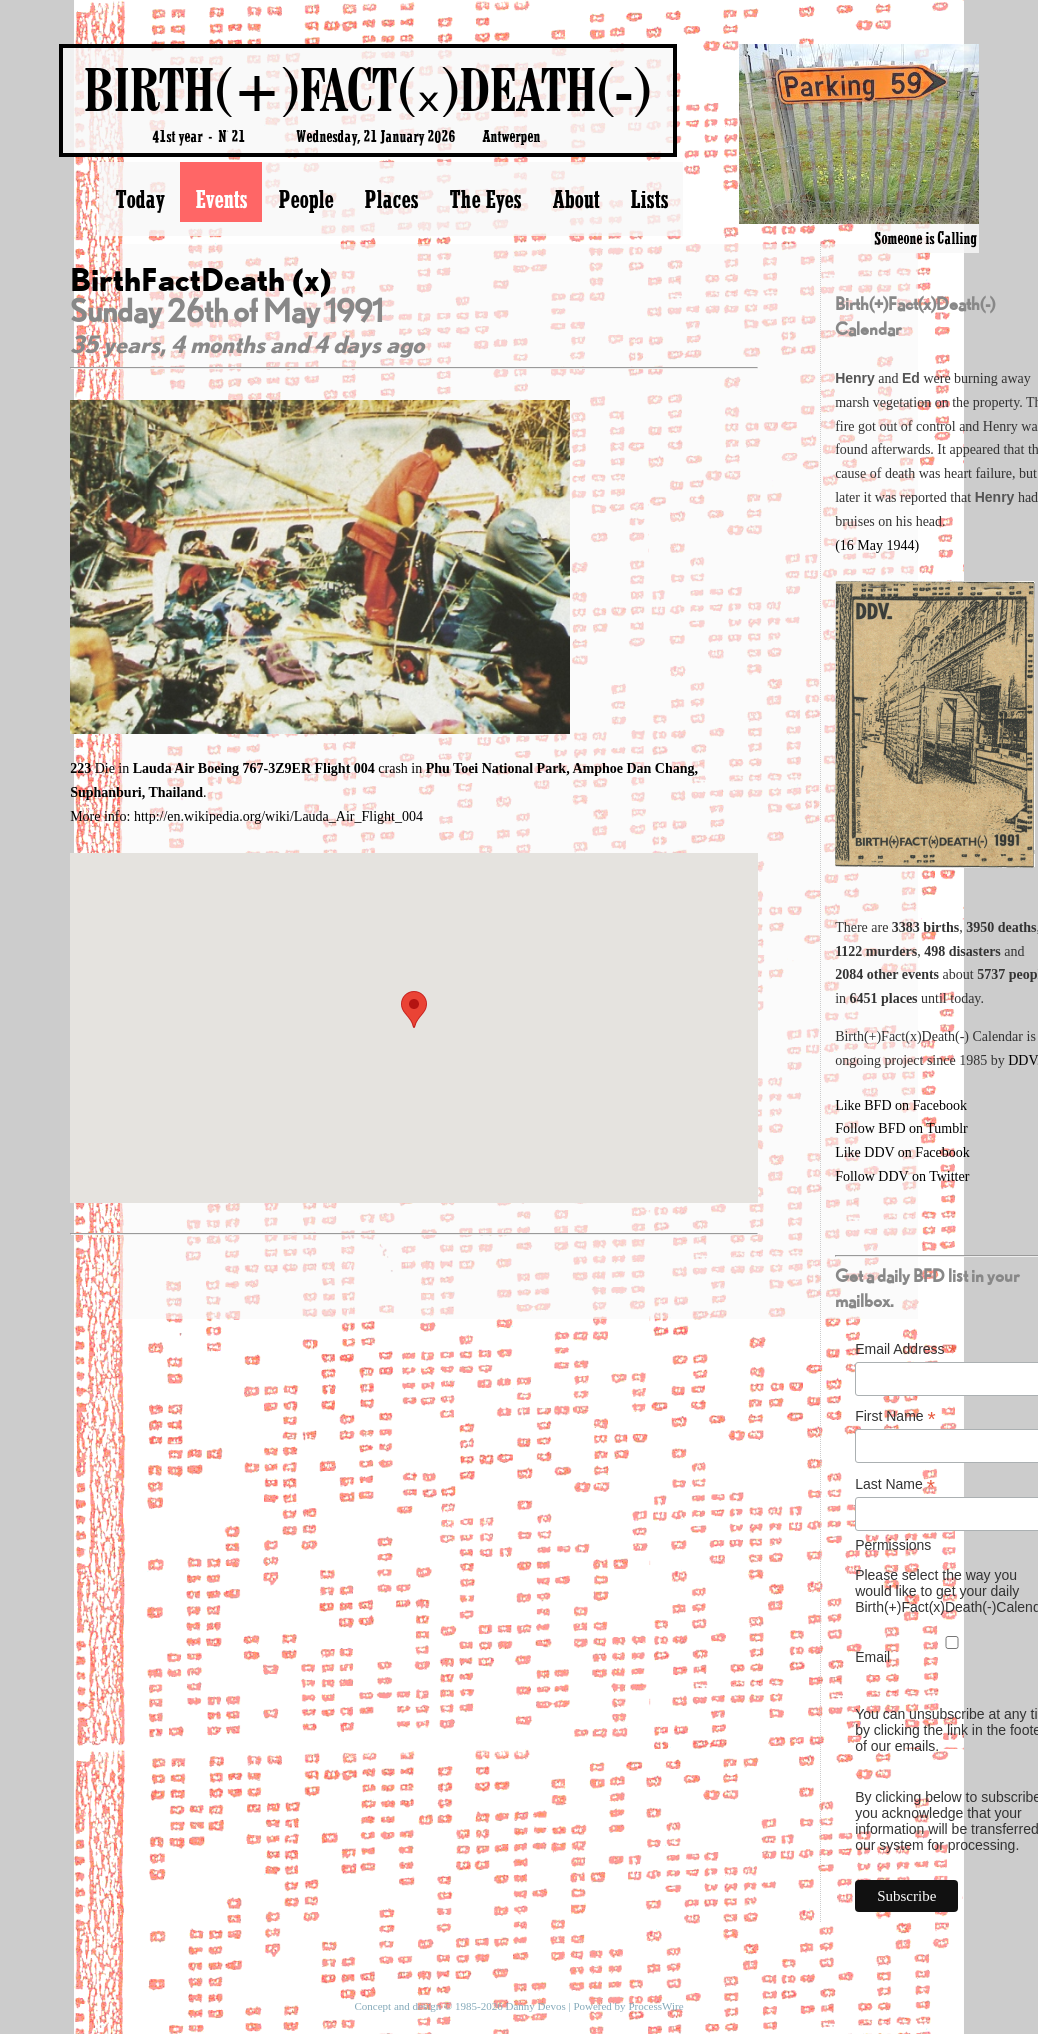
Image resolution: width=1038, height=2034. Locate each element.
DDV (1022, 1060)
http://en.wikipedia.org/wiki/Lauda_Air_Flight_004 (278, 816)
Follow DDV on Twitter (902, 1176)
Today (139, 199)
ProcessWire (655, 2006)
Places (391, 199)
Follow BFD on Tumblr (901, 1128)
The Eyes (485, 199)
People (305, 199)
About (575, 199)
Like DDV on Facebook (902, 1152)
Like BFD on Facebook (901, 1105)
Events (221, 199)
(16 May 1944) (877, 545)
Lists (649, 199)
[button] (414, 1009)
